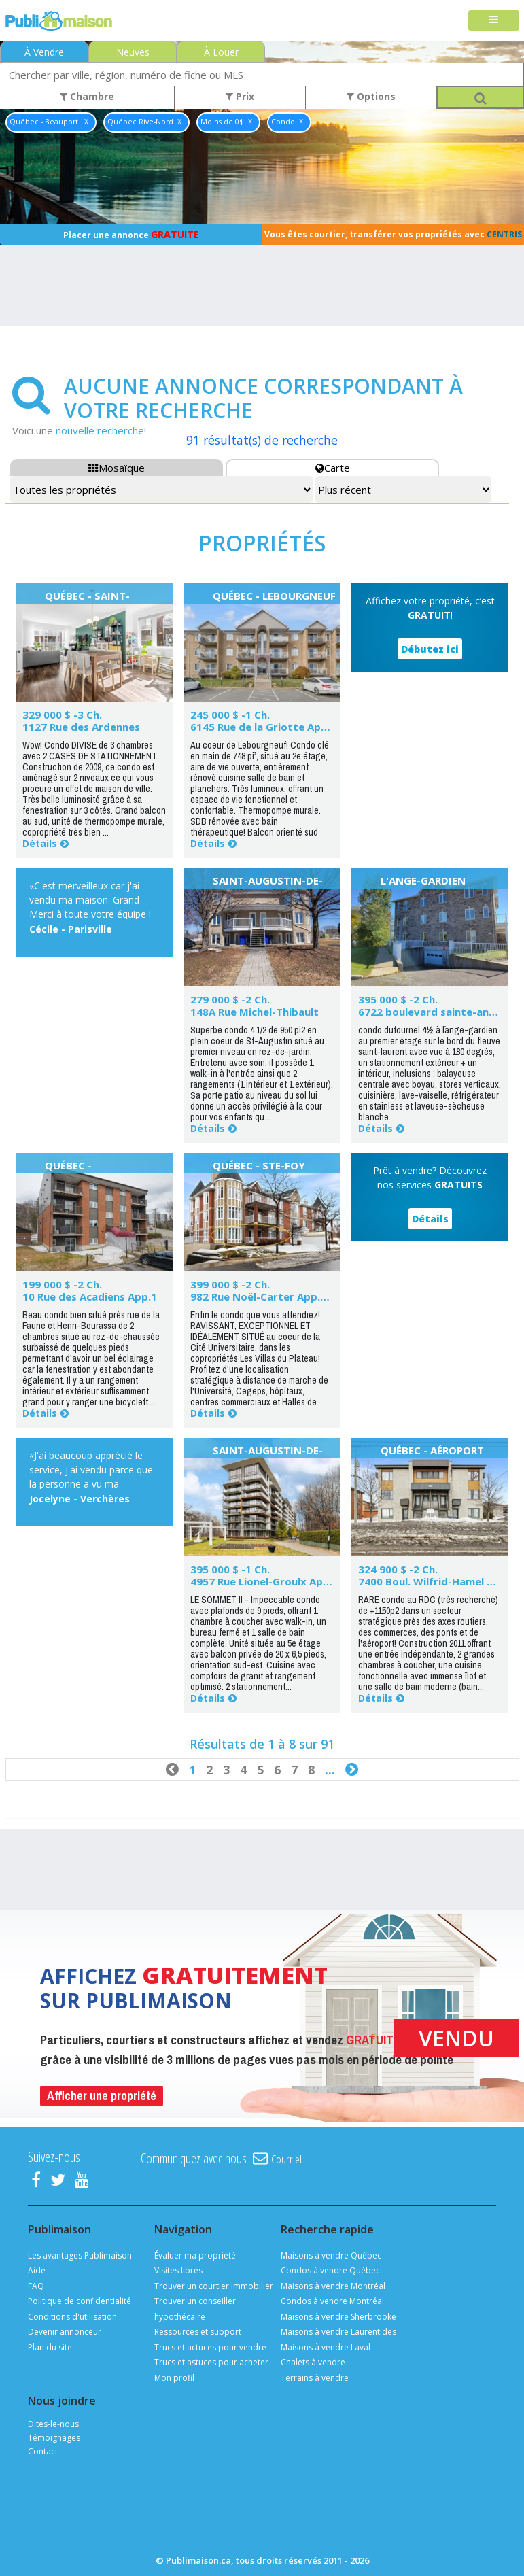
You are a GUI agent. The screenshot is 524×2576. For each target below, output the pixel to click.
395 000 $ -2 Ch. (398, 999)
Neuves (133, 52)
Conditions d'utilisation (72, 2316)
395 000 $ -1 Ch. (230, 1569)
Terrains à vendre (315, 2378)
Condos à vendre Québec (330, 2270)
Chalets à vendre (313, 2362)
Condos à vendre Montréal (332, 2301)
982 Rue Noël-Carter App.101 (264, 1296)
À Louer (221, 52)
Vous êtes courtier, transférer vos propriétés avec (393, 234)
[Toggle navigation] (493, 20)
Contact (43, 2451)
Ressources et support (197, 2331)
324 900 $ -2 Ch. (398, 1569)
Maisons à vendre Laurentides (338, 2331)
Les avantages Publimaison (80, 2255)
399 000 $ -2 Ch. (230, 1284)
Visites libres (178, 2270)
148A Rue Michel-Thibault (254, 1011)
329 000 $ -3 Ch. (62, 714)
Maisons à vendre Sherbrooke (338, 2316)
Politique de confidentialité (79, 2301)
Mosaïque (116, 468)
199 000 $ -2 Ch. (62, 1284)
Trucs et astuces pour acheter (211, 2362)
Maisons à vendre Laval (325, 2347)
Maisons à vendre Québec (331, 2255)
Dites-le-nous (53, 2424)
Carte (332, 468)
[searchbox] (262, 74)
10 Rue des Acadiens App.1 (89, 1296)
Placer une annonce (131, 234)
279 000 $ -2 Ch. (230, 999)
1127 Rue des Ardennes (81, 727)
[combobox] (262, 74)
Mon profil (174, 2378)
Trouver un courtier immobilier (213, 2286)
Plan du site (50, 2347)
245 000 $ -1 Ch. (230, 714)
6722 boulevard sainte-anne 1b (437, 1011)
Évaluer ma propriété (195, 2255)
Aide (37, 2270)
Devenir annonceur (64, 2331)
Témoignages (54, 2437)
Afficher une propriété (101, 2095)
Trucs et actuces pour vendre (210, 2347)
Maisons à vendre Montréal (333, 2286)
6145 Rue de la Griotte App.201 (269, 727)
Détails (39, 843)
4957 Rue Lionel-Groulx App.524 (270, 1581)
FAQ (36, 2286)
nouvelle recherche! (101, 430)
